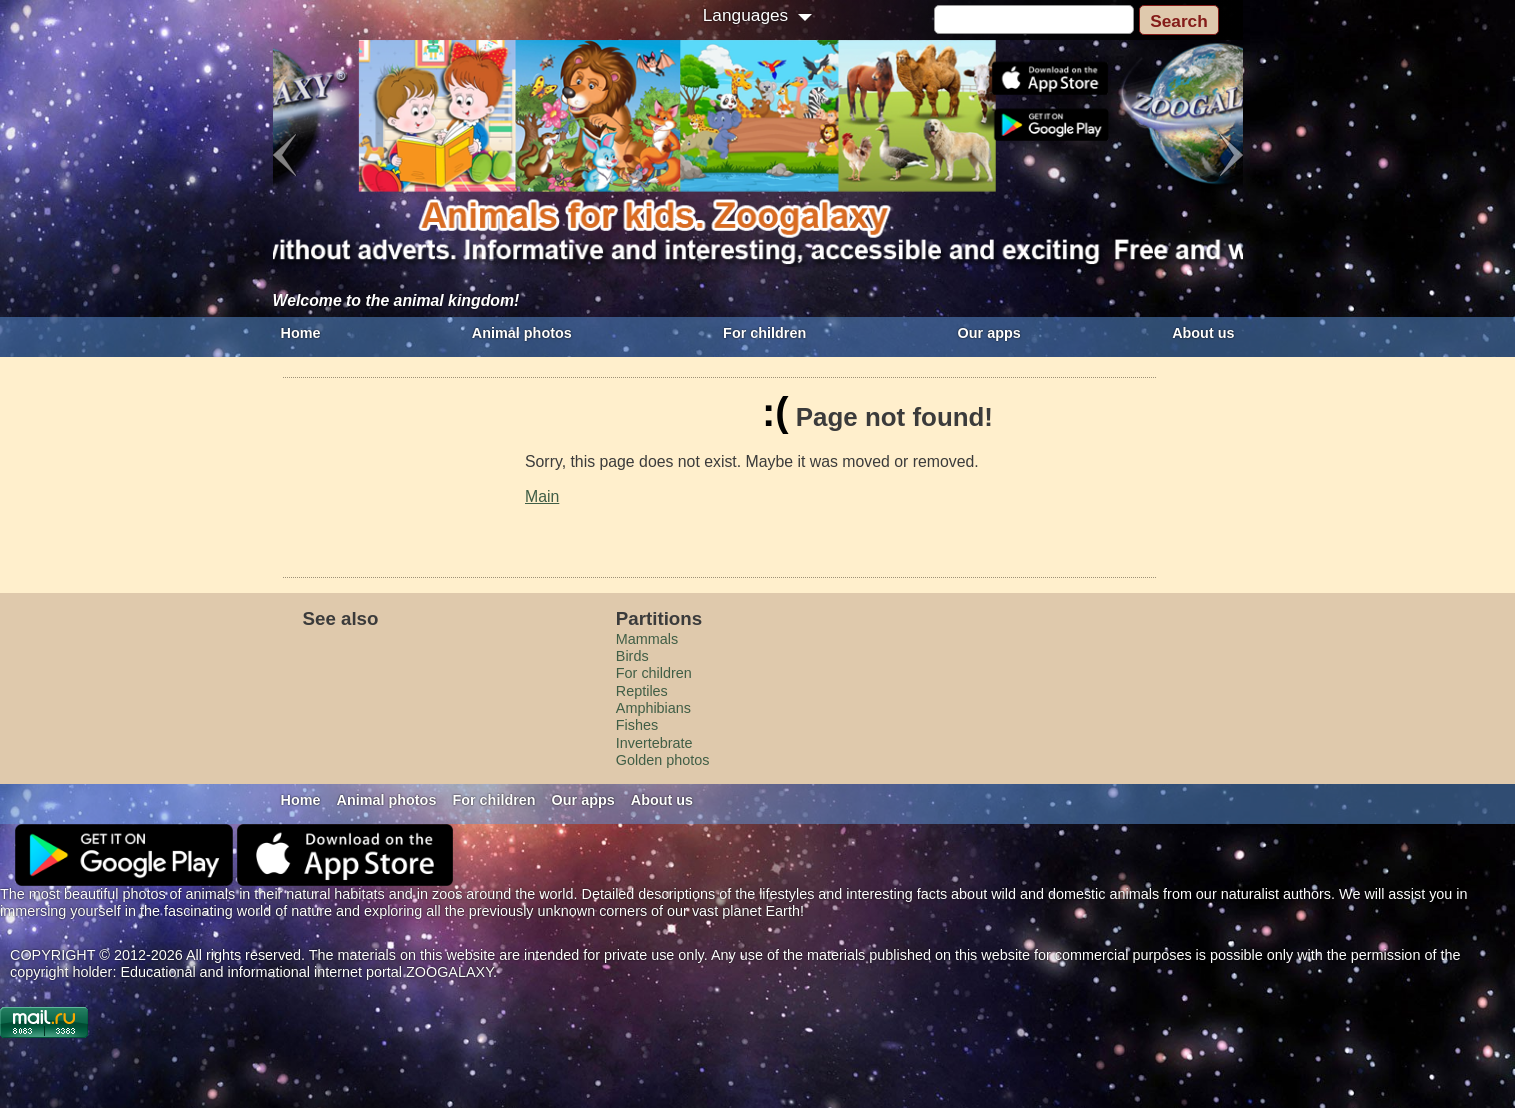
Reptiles (642, 691)
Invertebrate (654, 743)
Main (542, 496)
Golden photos (663, 760)
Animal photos (522, 333)
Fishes (637, 725)
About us (1203, 333)
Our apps (989, 333)
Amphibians (653, 708)
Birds (632, 656)
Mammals (647, 639)
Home (301, 333)
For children (764, 333)
